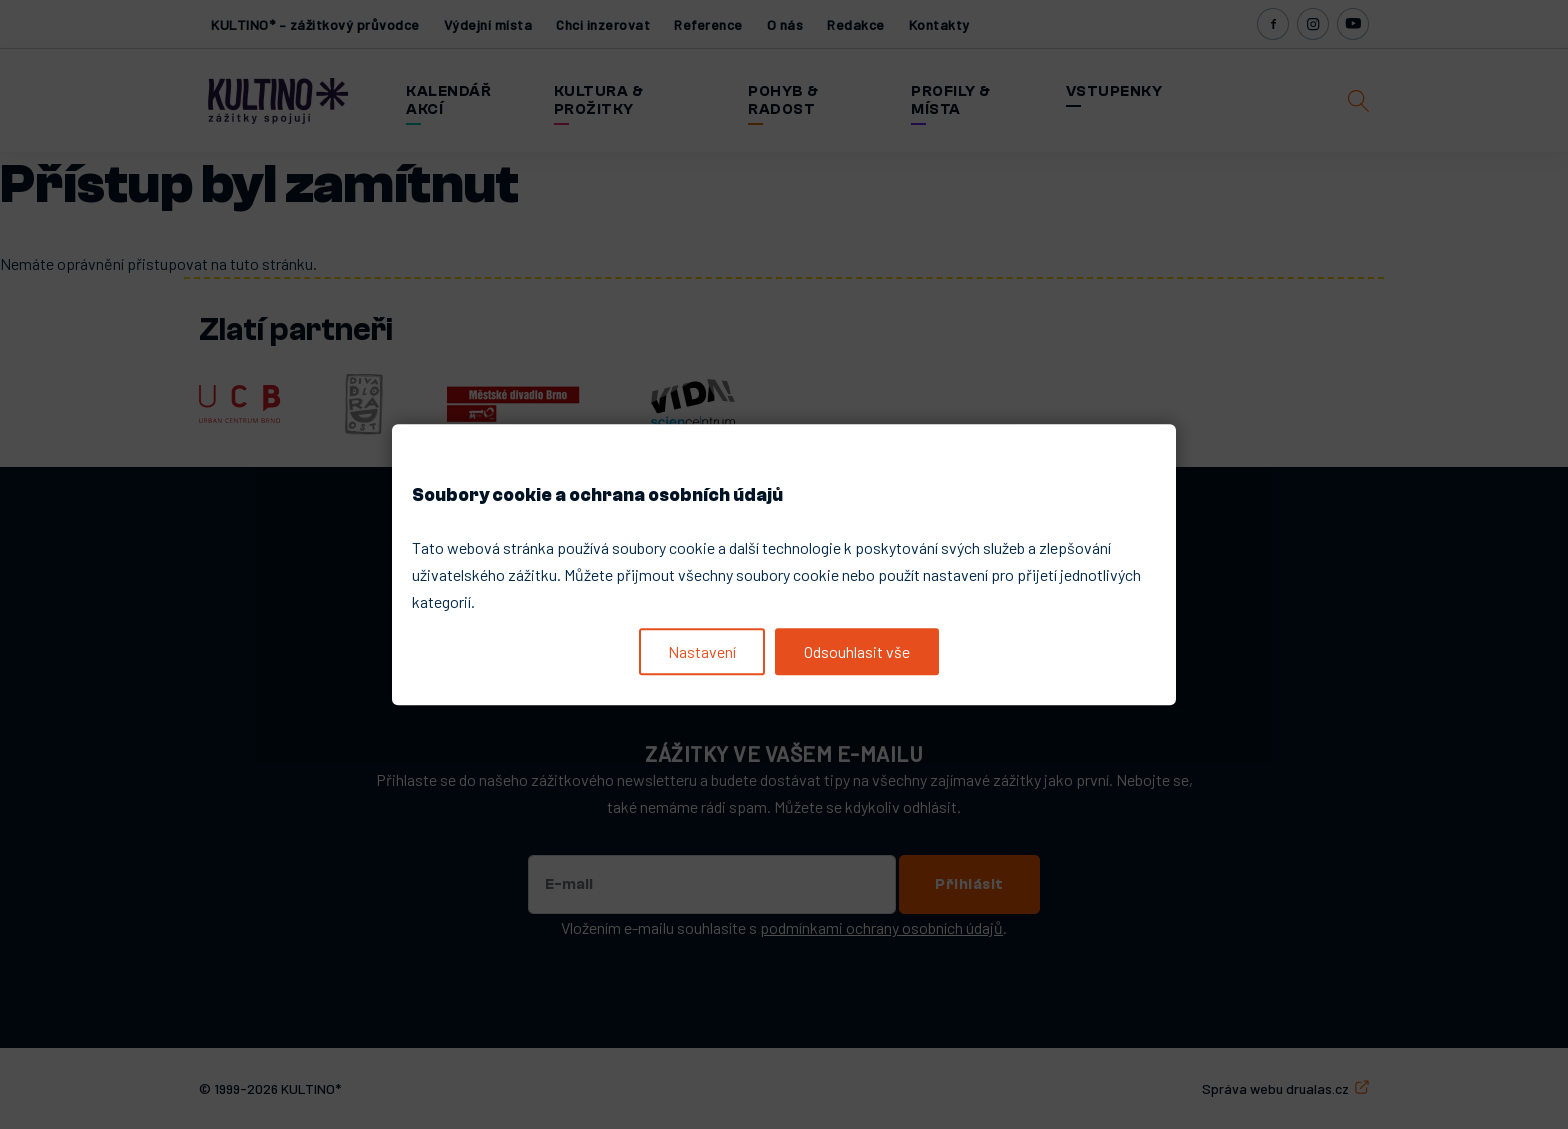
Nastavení (702, 651)
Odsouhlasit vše (857, 651)
